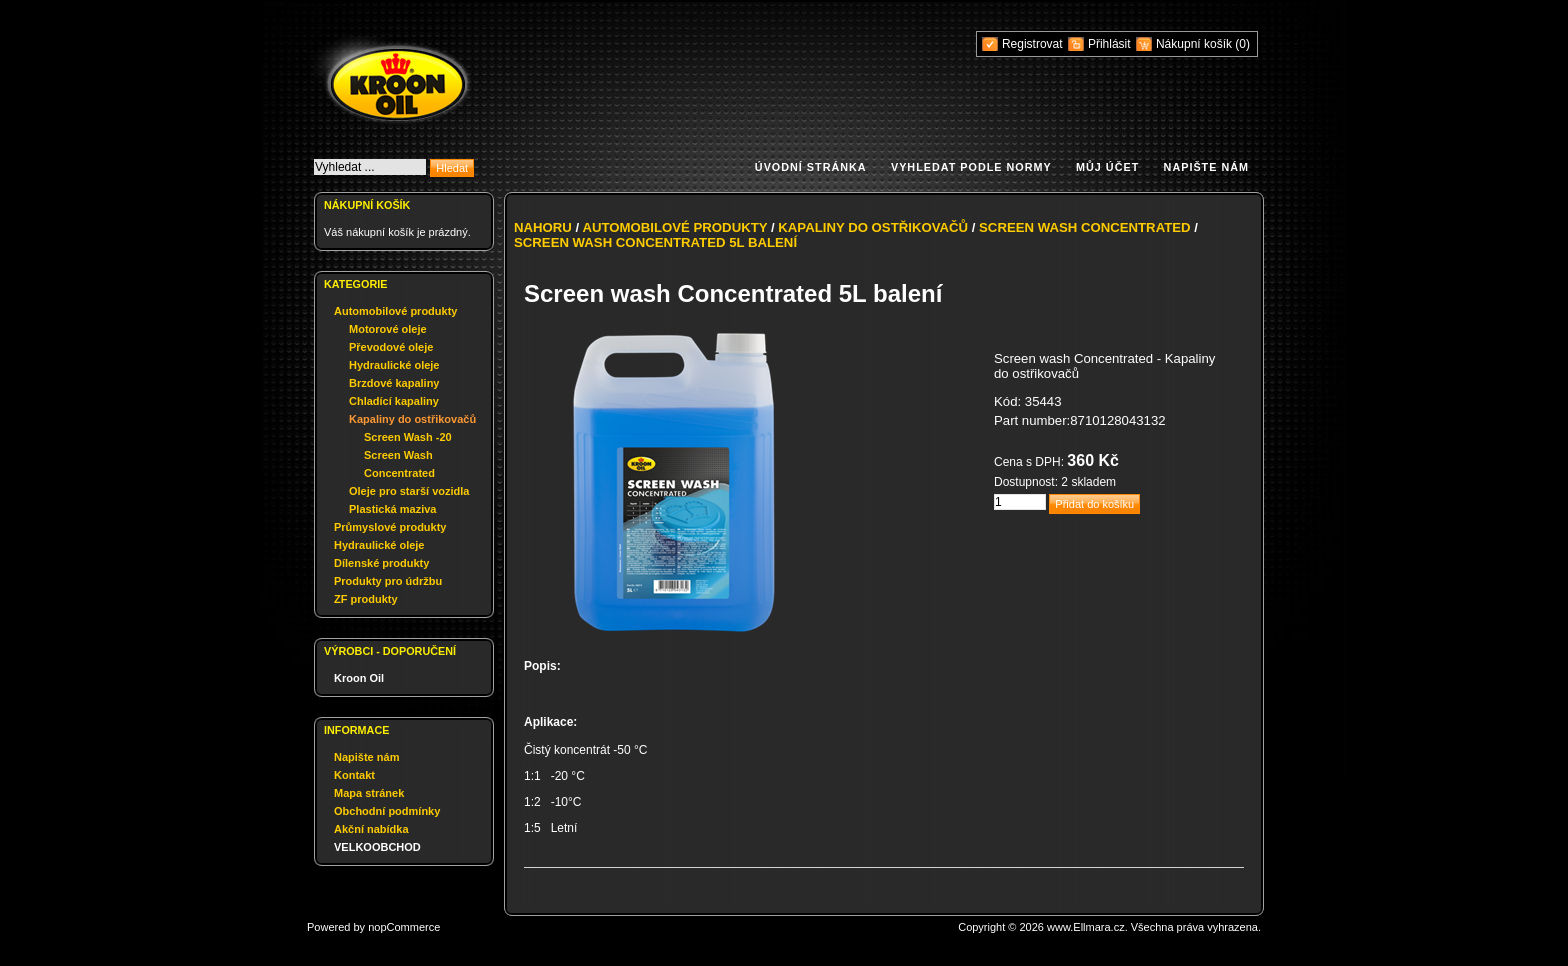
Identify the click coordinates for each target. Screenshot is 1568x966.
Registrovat (1032, 44)
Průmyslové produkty (390, 527)
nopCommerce (404, 927)
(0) (1242, 44)
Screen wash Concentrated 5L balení (655, 242)
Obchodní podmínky (387, 811)
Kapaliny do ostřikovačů (412, 419)
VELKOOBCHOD (377, 847)
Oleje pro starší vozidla (409, 491)
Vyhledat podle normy (971, 167)
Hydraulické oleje (394, 365)
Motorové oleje (388, 329)
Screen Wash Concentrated (1085, 227)
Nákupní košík (1195, 44)
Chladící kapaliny (394, 401)
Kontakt (354, 775)
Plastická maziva (392, 509)
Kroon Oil (359, 678)
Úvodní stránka (811, 167)
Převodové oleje (391, 347)
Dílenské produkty (381, 563)
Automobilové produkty (395, 311)
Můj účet (1107, 167)
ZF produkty (366, 599)
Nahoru (543, 227)
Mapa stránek (369, 793)
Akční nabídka (371, 829)
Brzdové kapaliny (394, 383)
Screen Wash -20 (408, 437)
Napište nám (1206, 167)
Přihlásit (1109, 44)
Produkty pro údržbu (388, 581)
